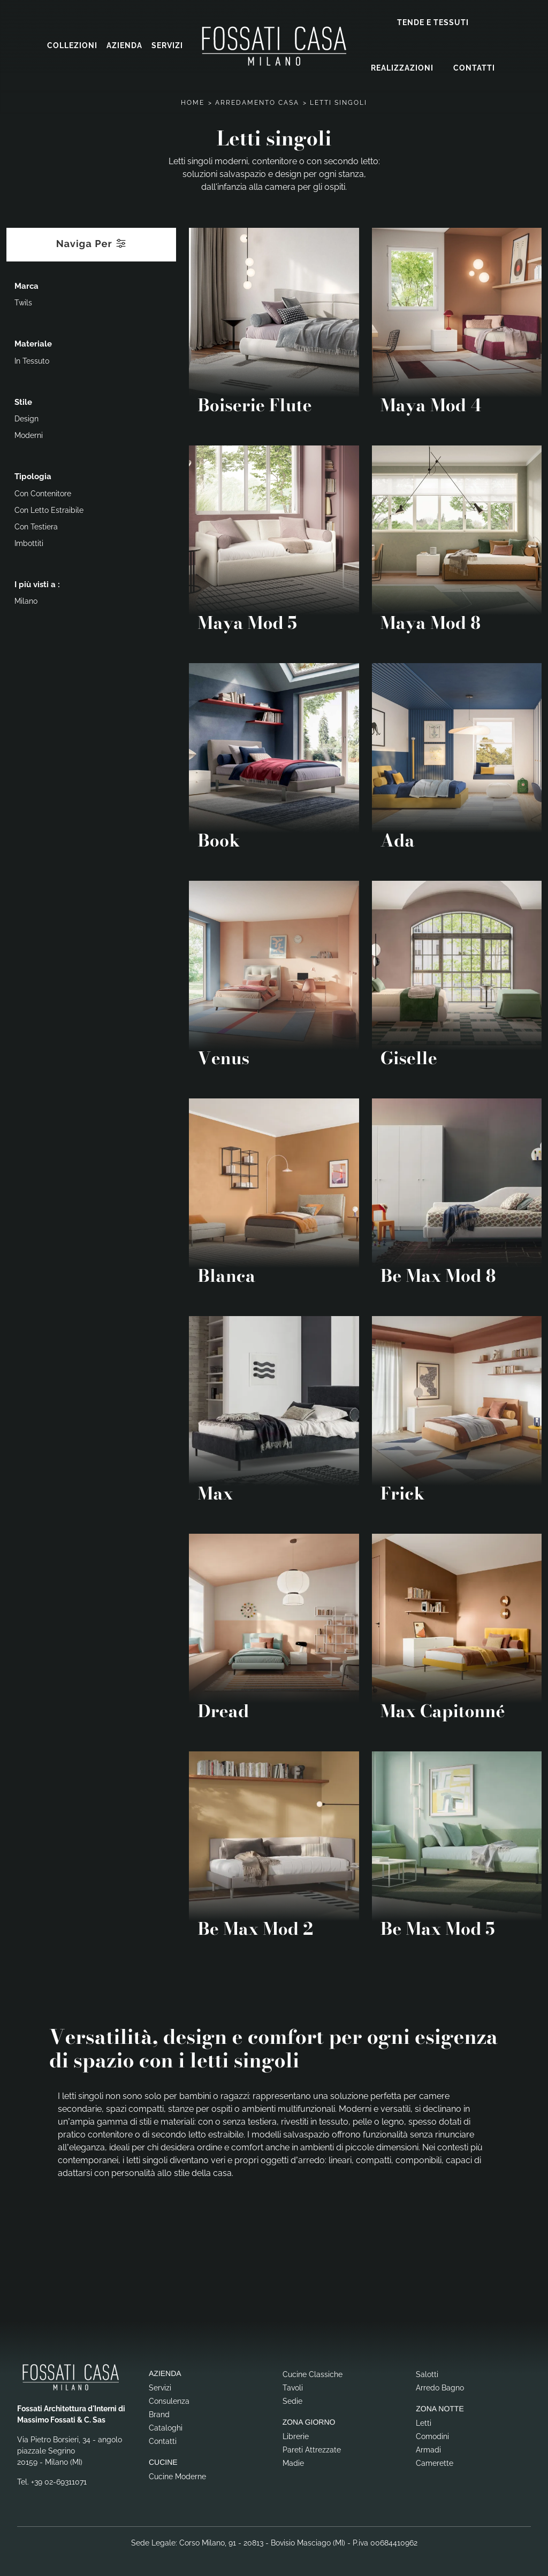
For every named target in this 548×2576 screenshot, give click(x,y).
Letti (423, 2422)
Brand (159, 2414)
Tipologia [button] (32, 476)
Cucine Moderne (177, 2476)
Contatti (474, 68)
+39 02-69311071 (59, 2481)
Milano (25, 600)
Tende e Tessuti (433, 22)
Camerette (434, 2462)
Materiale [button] (33, 343)
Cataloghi (165, 2427)
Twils (23, 302)
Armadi (428, 2449)
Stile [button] (23, 401)
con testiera (36, 526)
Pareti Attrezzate (312, 2449)
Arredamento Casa (257, 102)
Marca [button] (26, 285)
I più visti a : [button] (37, 584)
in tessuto (31, 360)
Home (192, 102)
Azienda (124, 45)
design (26, 418)
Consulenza (169, 2400)
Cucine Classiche (312, 2374)
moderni (28, 434)
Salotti (427, 2374)
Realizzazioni (402, 68)
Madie (293, 2462)
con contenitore (42, 493)
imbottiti (28, 543)
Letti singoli (338, 102)
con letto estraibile (48, 509)
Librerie (296, 2436)
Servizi (167, 45)
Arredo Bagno (440, 2387)
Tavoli (293, 2387)
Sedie (292, 2400)
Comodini (432, 2436)
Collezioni (72, 45)
